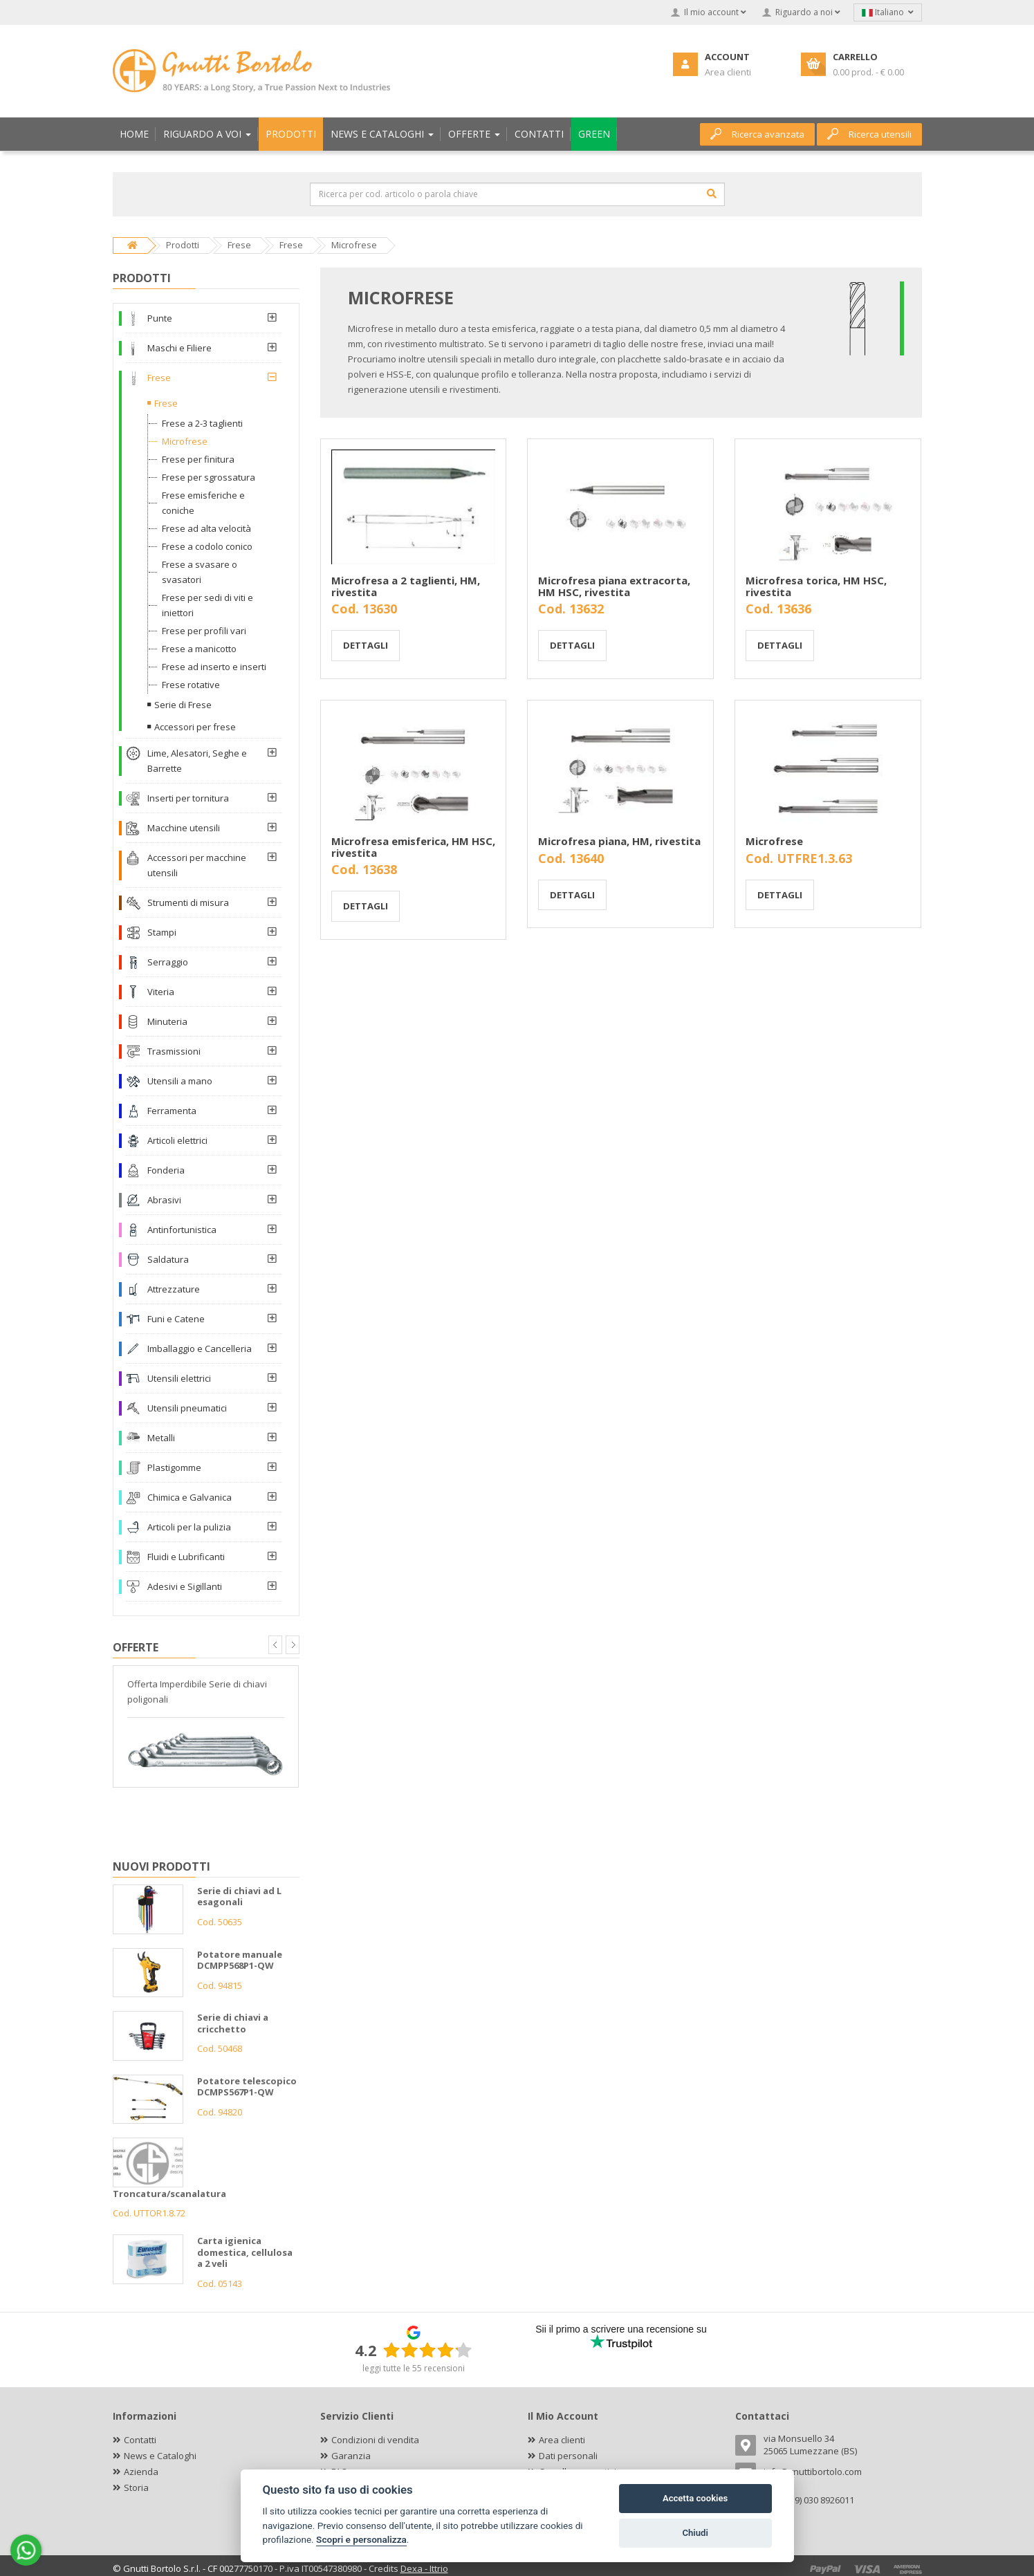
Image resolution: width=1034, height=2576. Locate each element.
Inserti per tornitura (188, 798)
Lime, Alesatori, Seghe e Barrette (197, 761)
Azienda (141, 2471)
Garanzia (351, 2455)
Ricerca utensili (869, 134)
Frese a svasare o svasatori (199, 572)
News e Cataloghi (160, 2455)
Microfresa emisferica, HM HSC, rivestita (413, 847)
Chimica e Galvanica (189, 1497)
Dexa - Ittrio (424, 2568)
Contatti (140, 2440)
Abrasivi (164, 1200)
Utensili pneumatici (187, 1408)
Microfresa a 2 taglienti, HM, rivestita (405, 586)
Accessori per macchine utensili (196, 865)
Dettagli (365, 645)
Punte (159, 318)
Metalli (161, 1437)
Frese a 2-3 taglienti (202, 423)
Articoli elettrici (177, 1140)
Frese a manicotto (199, 648)
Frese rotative (191, 684)
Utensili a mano (179, 1081)
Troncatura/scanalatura (169, 2193)
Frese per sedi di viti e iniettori (207, 605)
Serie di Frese (183, 704)
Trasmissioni (174, 1051)
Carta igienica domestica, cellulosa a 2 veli (245, 2252)
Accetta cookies (695, 2498)
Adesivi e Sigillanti (184, 1586)
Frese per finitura (198, 459)
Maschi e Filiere (179, 348)
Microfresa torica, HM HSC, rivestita (816, 586)
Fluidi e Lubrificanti (186, 1556)
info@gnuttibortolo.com (813, 2471)
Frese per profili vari (204, 630)
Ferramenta (171, 1110)
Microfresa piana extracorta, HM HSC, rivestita (614, 586)
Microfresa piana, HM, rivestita (619, 841)
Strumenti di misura (188, 902)
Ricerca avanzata (757, 134)
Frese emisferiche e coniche (203, 503)
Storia (136, 2487)
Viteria (160, 991)
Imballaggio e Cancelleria (199, 1348)
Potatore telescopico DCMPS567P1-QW (247, 2087)
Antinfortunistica (181, 1229)
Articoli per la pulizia (189, 1527)
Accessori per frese (195, 727)
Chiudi (695, 2533)
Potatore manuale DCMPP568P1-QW (239, 1960)
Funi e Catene (176, 1319)
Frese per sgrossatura (208, 477)
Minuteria (167, 1021)
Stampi (161, 932)
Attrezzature (173, 1289)
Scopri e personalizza (361, 2539)
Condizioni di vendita (375, 2440)
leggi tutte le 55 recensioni (413, 2368)
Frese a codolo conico (207, 546)
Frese (159, 377)
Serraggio (167, 962)
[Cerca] (712, 194)
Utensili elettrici (179, 1378)
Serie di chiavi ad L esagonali (239, 1896)
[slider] (427, 2349)
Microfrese (774, 841)
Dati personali (568, 2455)
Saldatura (168, 1259)
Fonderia (166, 1170)
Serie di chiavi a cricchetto (232, 2023)
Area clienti (562, 2440)
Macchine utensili (183, 828)
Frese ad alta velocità (206, 528)
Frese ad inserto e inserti (214, 666)
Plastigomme (174, 1467)
